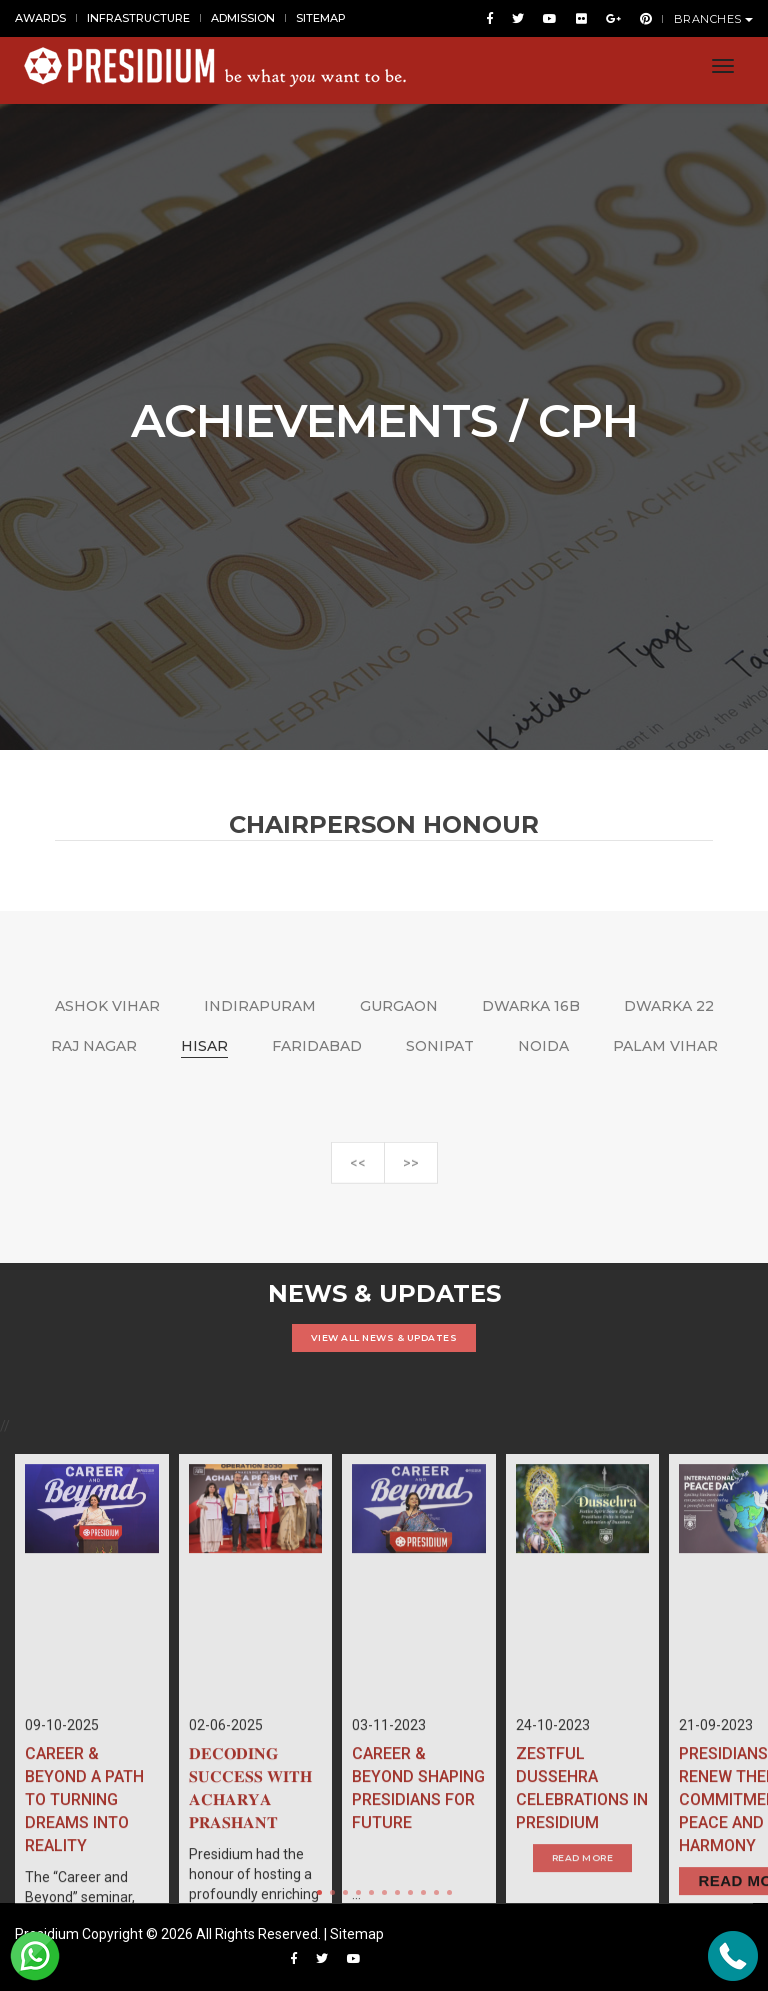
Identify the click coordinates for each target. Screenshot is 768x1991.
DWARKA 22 (669, 1006)
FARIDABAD (317, 1046)
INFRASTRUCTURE (138, 18)
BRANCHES (714, 19)
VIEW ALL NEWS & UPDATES (384, 1337)
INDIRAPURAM (260, 1006)
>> (411, 1173)
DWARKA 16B (531, 1006)
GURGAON (399, 1006)
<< (358, 1173)
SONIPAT (440, 1046)
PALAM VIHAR (665, 1046)
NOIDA (543, 1046)
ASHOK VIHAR (107, 1006)
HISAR (204, 1046)
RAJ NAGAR (94, 1046)
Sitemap (357, 1934)
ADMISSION (243, 18)
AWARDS (40, 18)
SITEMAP (321, 18)
